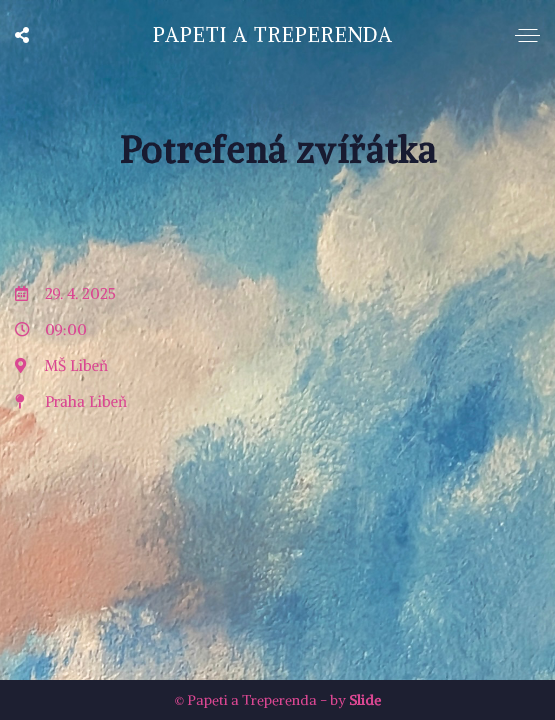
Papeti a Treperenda (273, 34)
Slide (365, 700)
